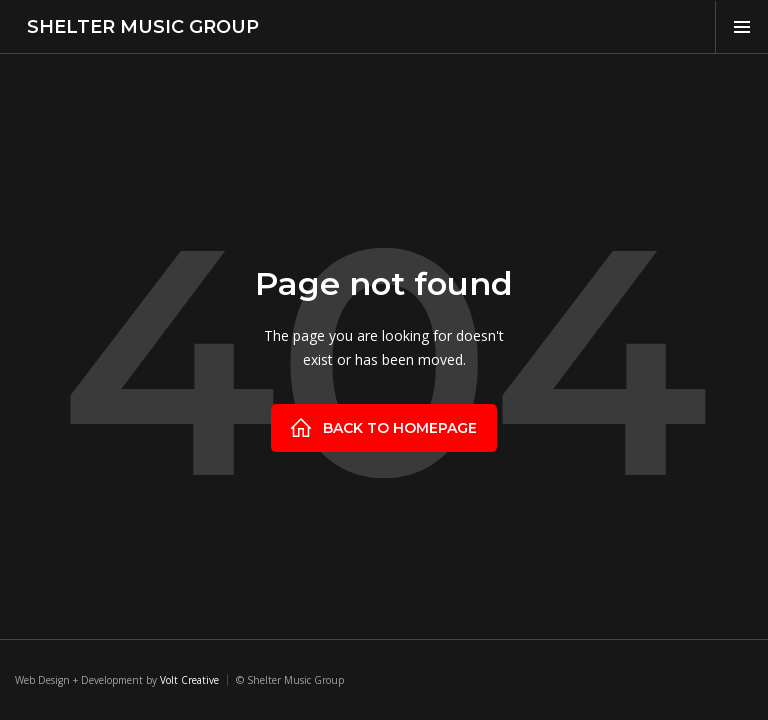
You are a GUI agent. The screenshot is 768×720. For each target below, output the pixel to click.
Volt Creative (189, 680)
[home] (137, 27)
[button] (741, 27)
